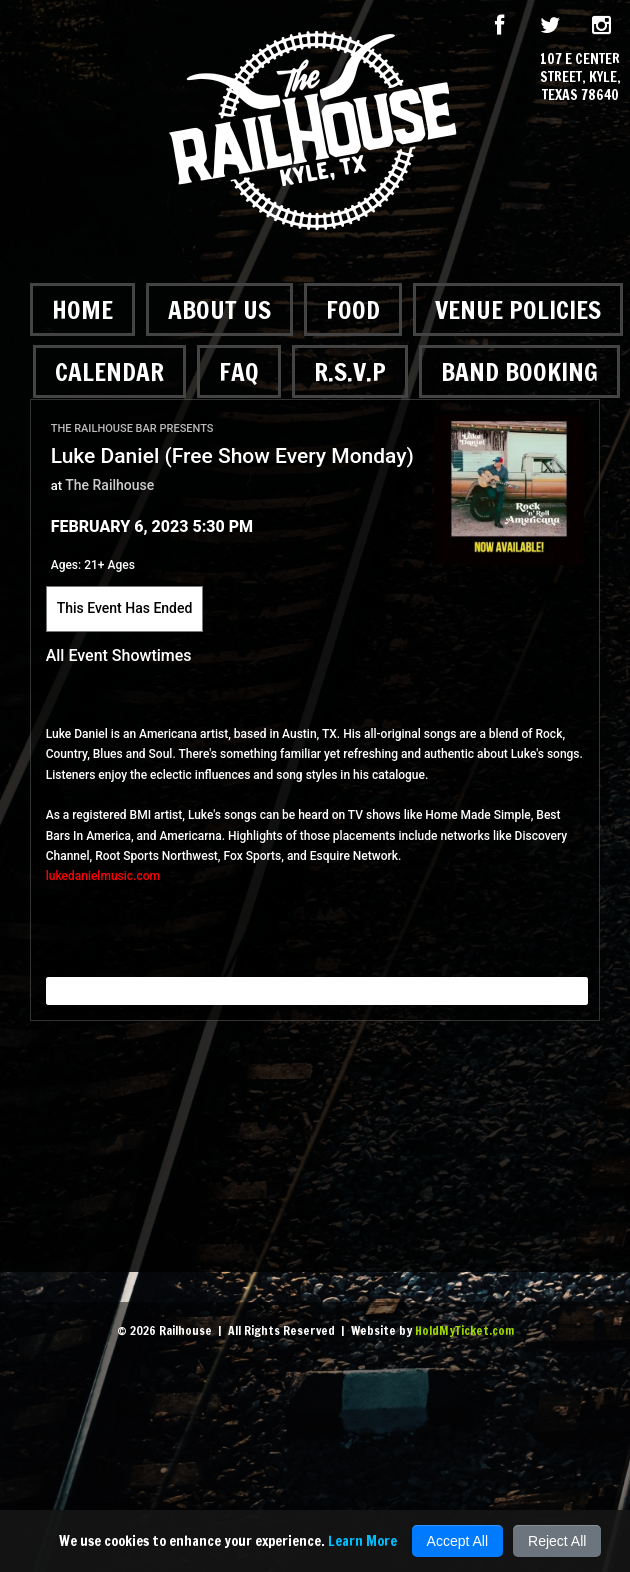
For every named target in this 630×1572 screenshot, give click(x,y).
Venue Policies (518, 309)
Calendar (109, 371)
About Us (219, 309)
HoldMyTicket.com (464, 1330)
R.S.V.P (350, 371)
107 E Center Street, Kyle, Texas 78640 (580, 77)
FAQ (239, 371)
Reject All (557, 1541)
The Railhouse (109, 485)
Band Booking (519, 371)
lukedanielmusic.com (103, 876)
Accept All (457, 1541)
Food (353, 309)
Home (82, 309)
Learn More (362, 1541)
